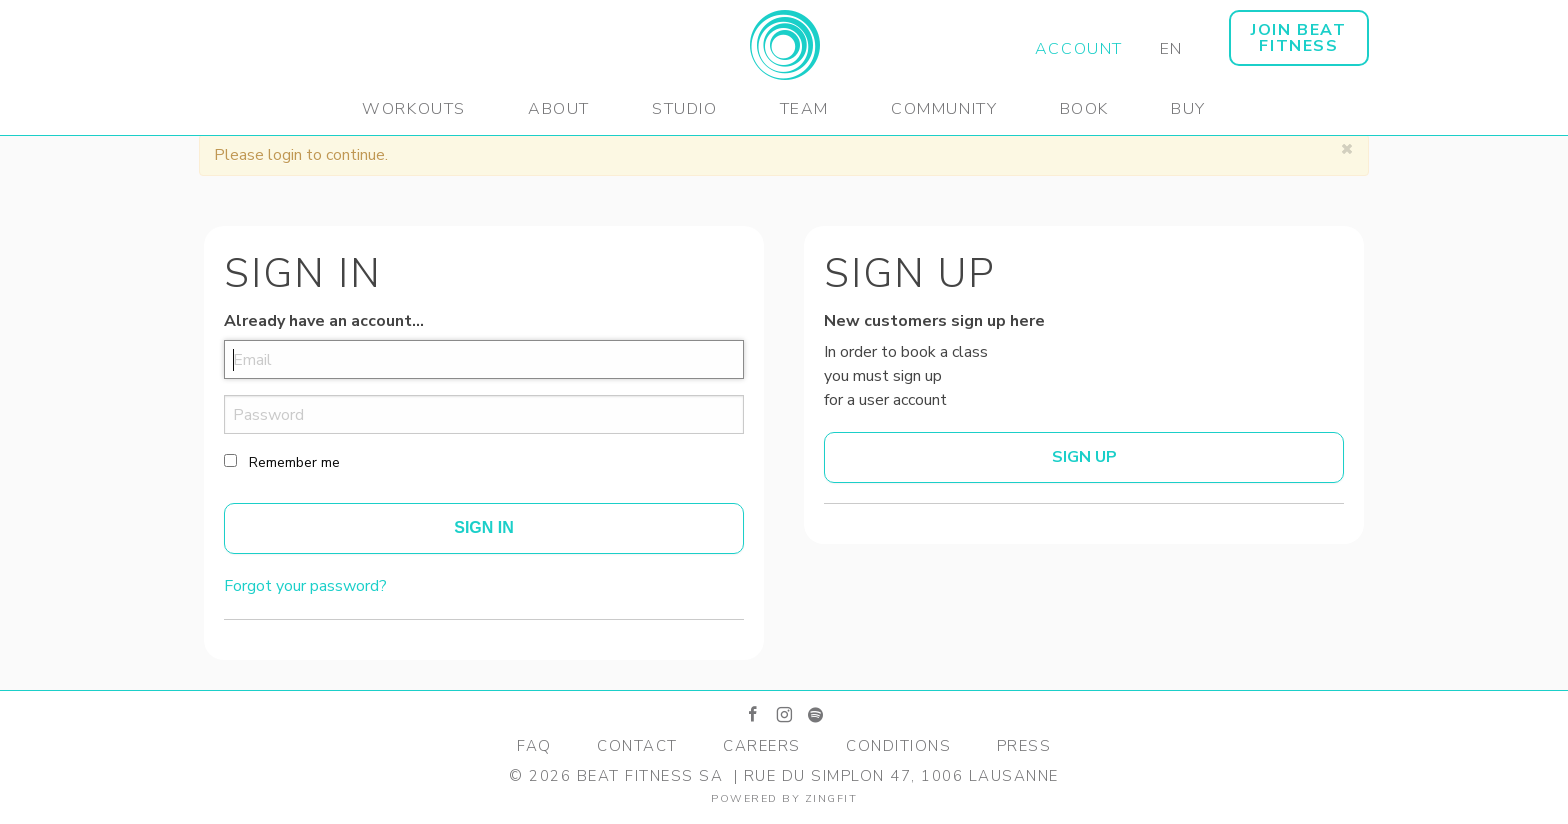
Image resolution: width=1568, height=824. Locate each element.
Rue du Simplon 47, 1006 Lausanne (901, 776)
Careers (762, 746)
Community (944, 109)
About (559, 109)
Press (1024, 746)
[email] (484, 359)
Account (1079, 49)
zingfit (831, 798)
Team (804, 109)
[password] (484, 414)
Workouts (414, 109)
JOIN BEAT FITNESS (1298, 38)
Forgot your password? (305, 586)
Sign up (1084, 457)
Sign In (484, 527)
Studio (685, 109)
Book (1084, 109)
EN (1171, 49)
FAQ (534, 746)
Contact (637, 746)
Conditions (898, 746)
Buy (1188, 109)
